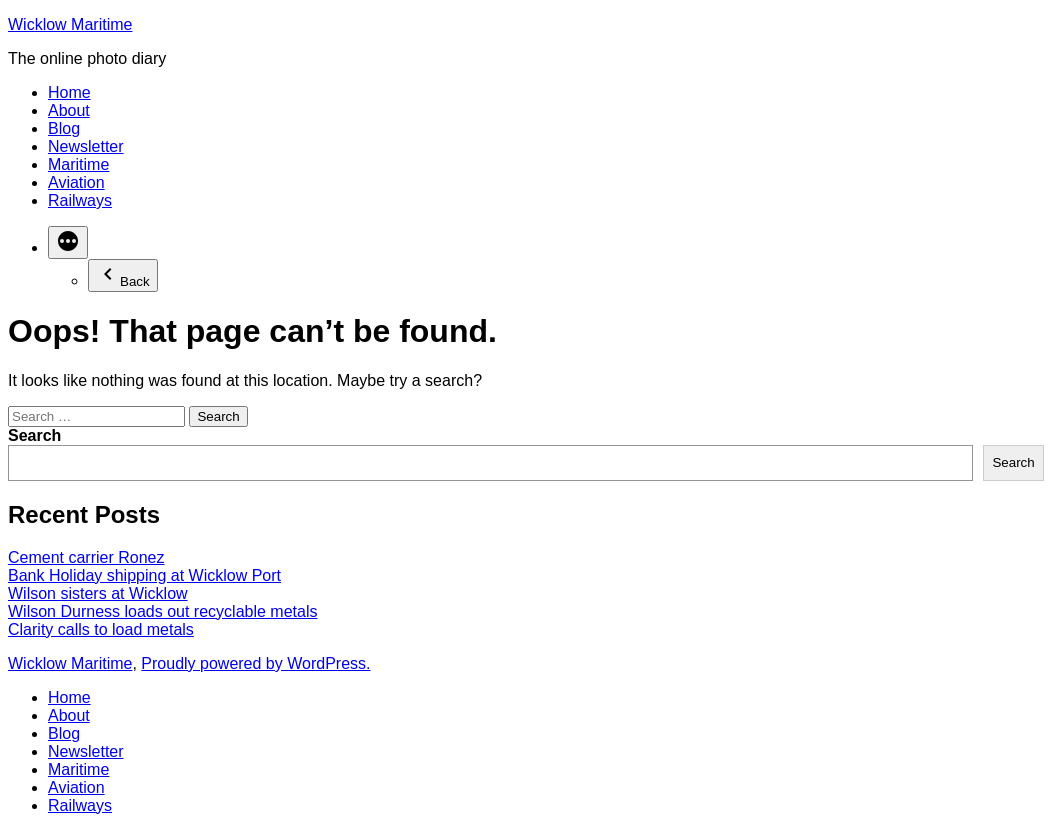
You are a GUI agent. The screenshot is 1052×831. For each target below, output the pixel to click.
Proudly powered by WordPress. (255, 663)
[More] (68, 242)
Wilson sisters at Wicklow (98, 593)
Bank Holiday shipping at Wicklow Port (144, 575)
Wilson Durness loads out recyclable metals (162, 611)
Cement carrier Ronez (86, 557)
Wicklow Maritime (70, 24)
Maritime (78, 164)
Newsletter (86, 146)
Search (34, 435)
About (69, 110)
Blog (64, 128)
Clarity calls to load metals (101, 629)
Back (123, 275)
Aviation (76, 182)
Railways (80, 200)
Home (69, 92)
